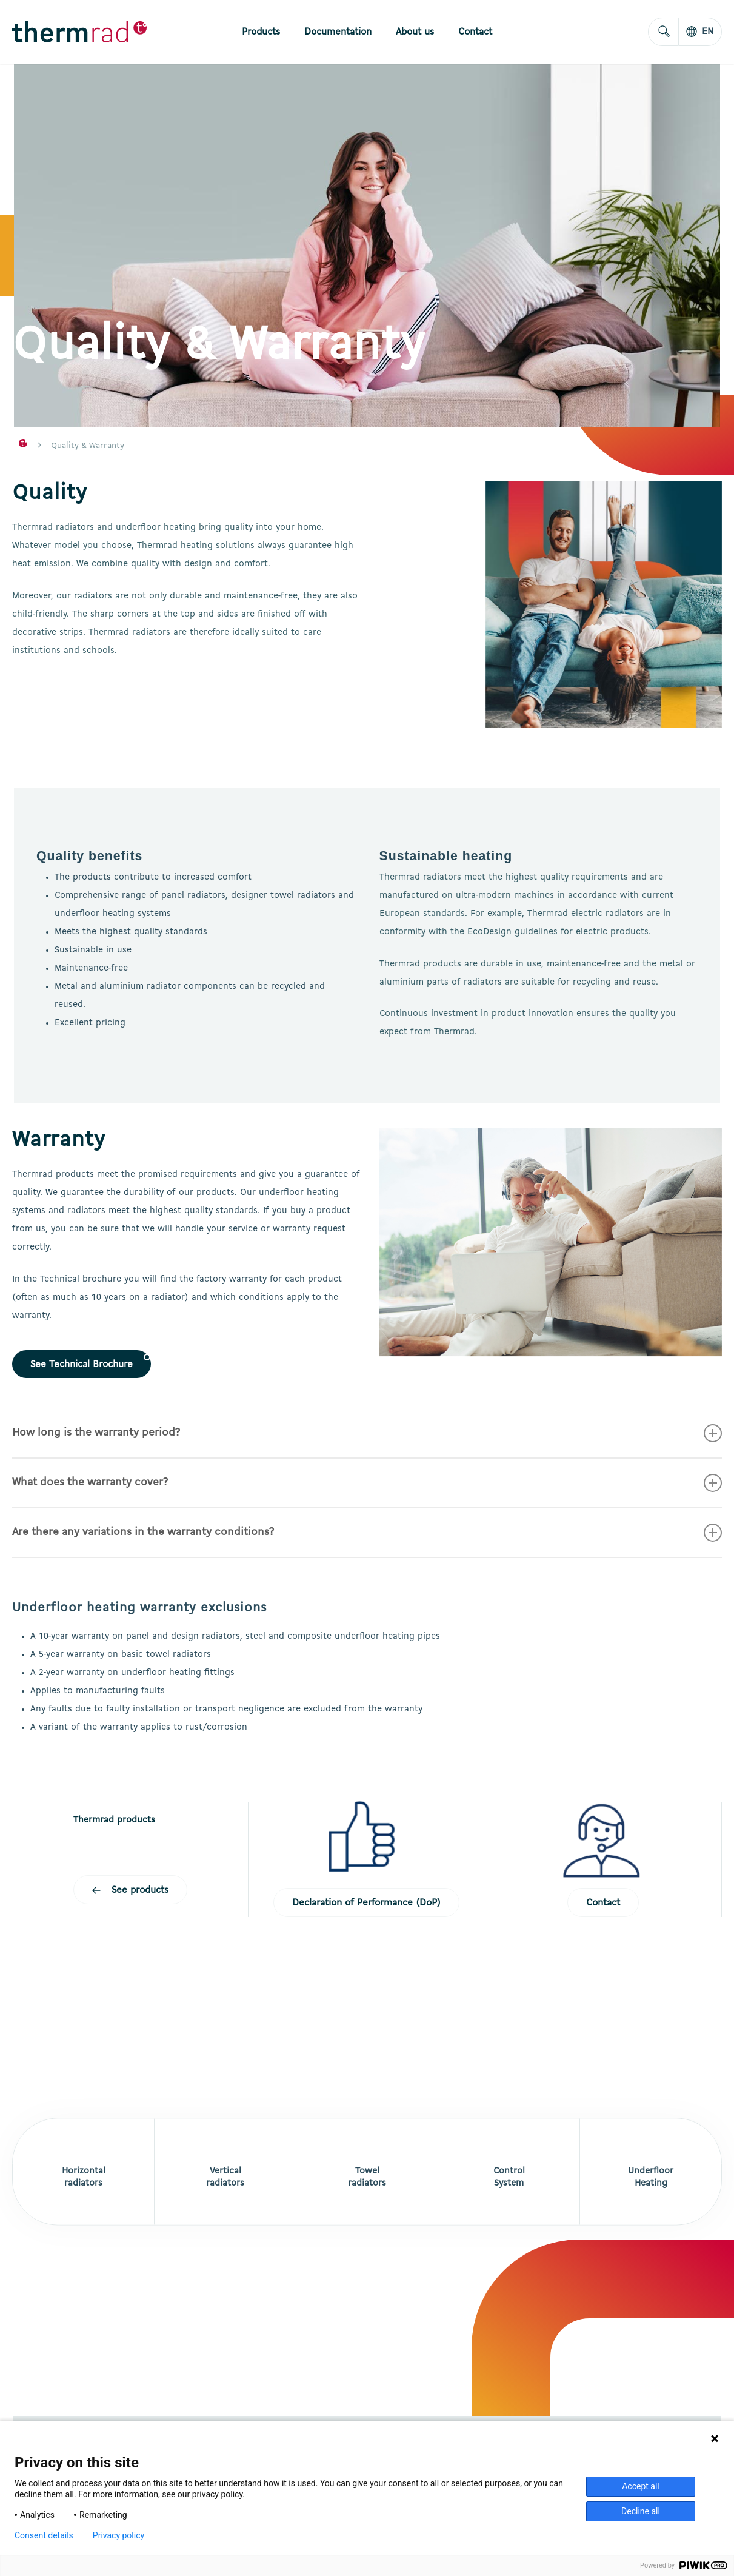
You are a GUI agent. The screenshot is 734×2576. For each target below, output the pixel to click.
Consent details (44, 2535)
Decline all (640, 2511)
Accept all (640, 2486)
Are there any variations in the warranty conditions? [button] (367, 1533)
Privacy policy (118, 2535)
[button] (81, 1364)
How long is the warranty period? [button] (367, 1433)
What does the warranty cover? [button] (367, 1483)
